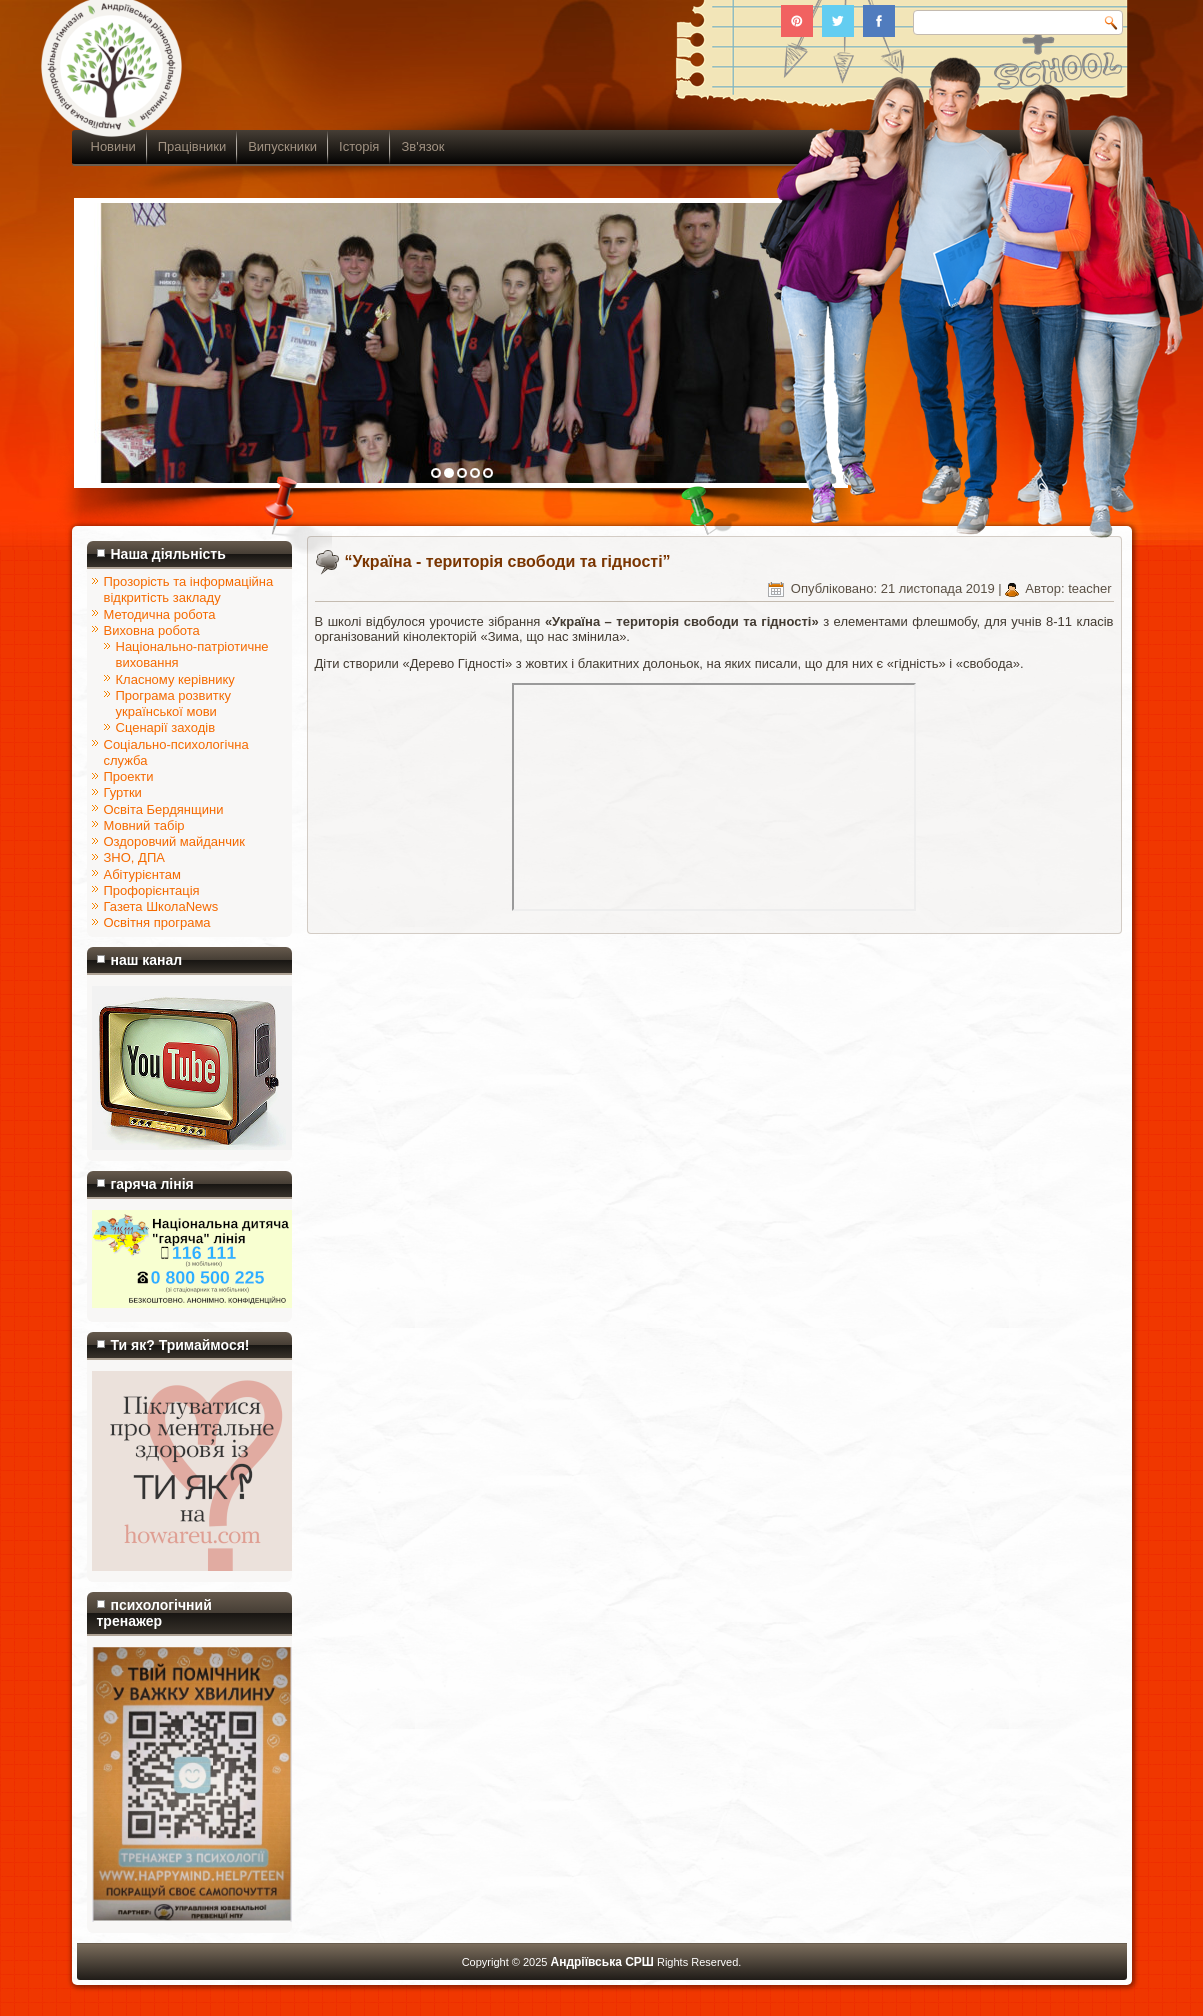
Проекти (129, 776)
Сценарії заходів (166, 727)
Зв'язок (422, 146)
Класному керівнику (175, 679)
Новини (113, 146)
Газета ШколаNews (161, 906)
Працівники (192, 146)
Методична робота (160, 614)
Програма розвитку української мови (174, 703)
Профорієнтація (152, 890)
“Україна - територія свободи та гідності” (508, 561)
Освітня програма (157, 922)
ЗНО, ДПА (134, 857)
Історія (359, 146)
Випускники (282, 146)
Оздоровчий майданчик (174, 841)
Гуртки (123, 792)
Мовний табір (144, 825)
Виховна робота (152, 630)
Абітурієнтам (142, 874)
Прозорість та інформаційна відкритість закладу (189, 589)
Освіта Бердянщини (164, 809)
